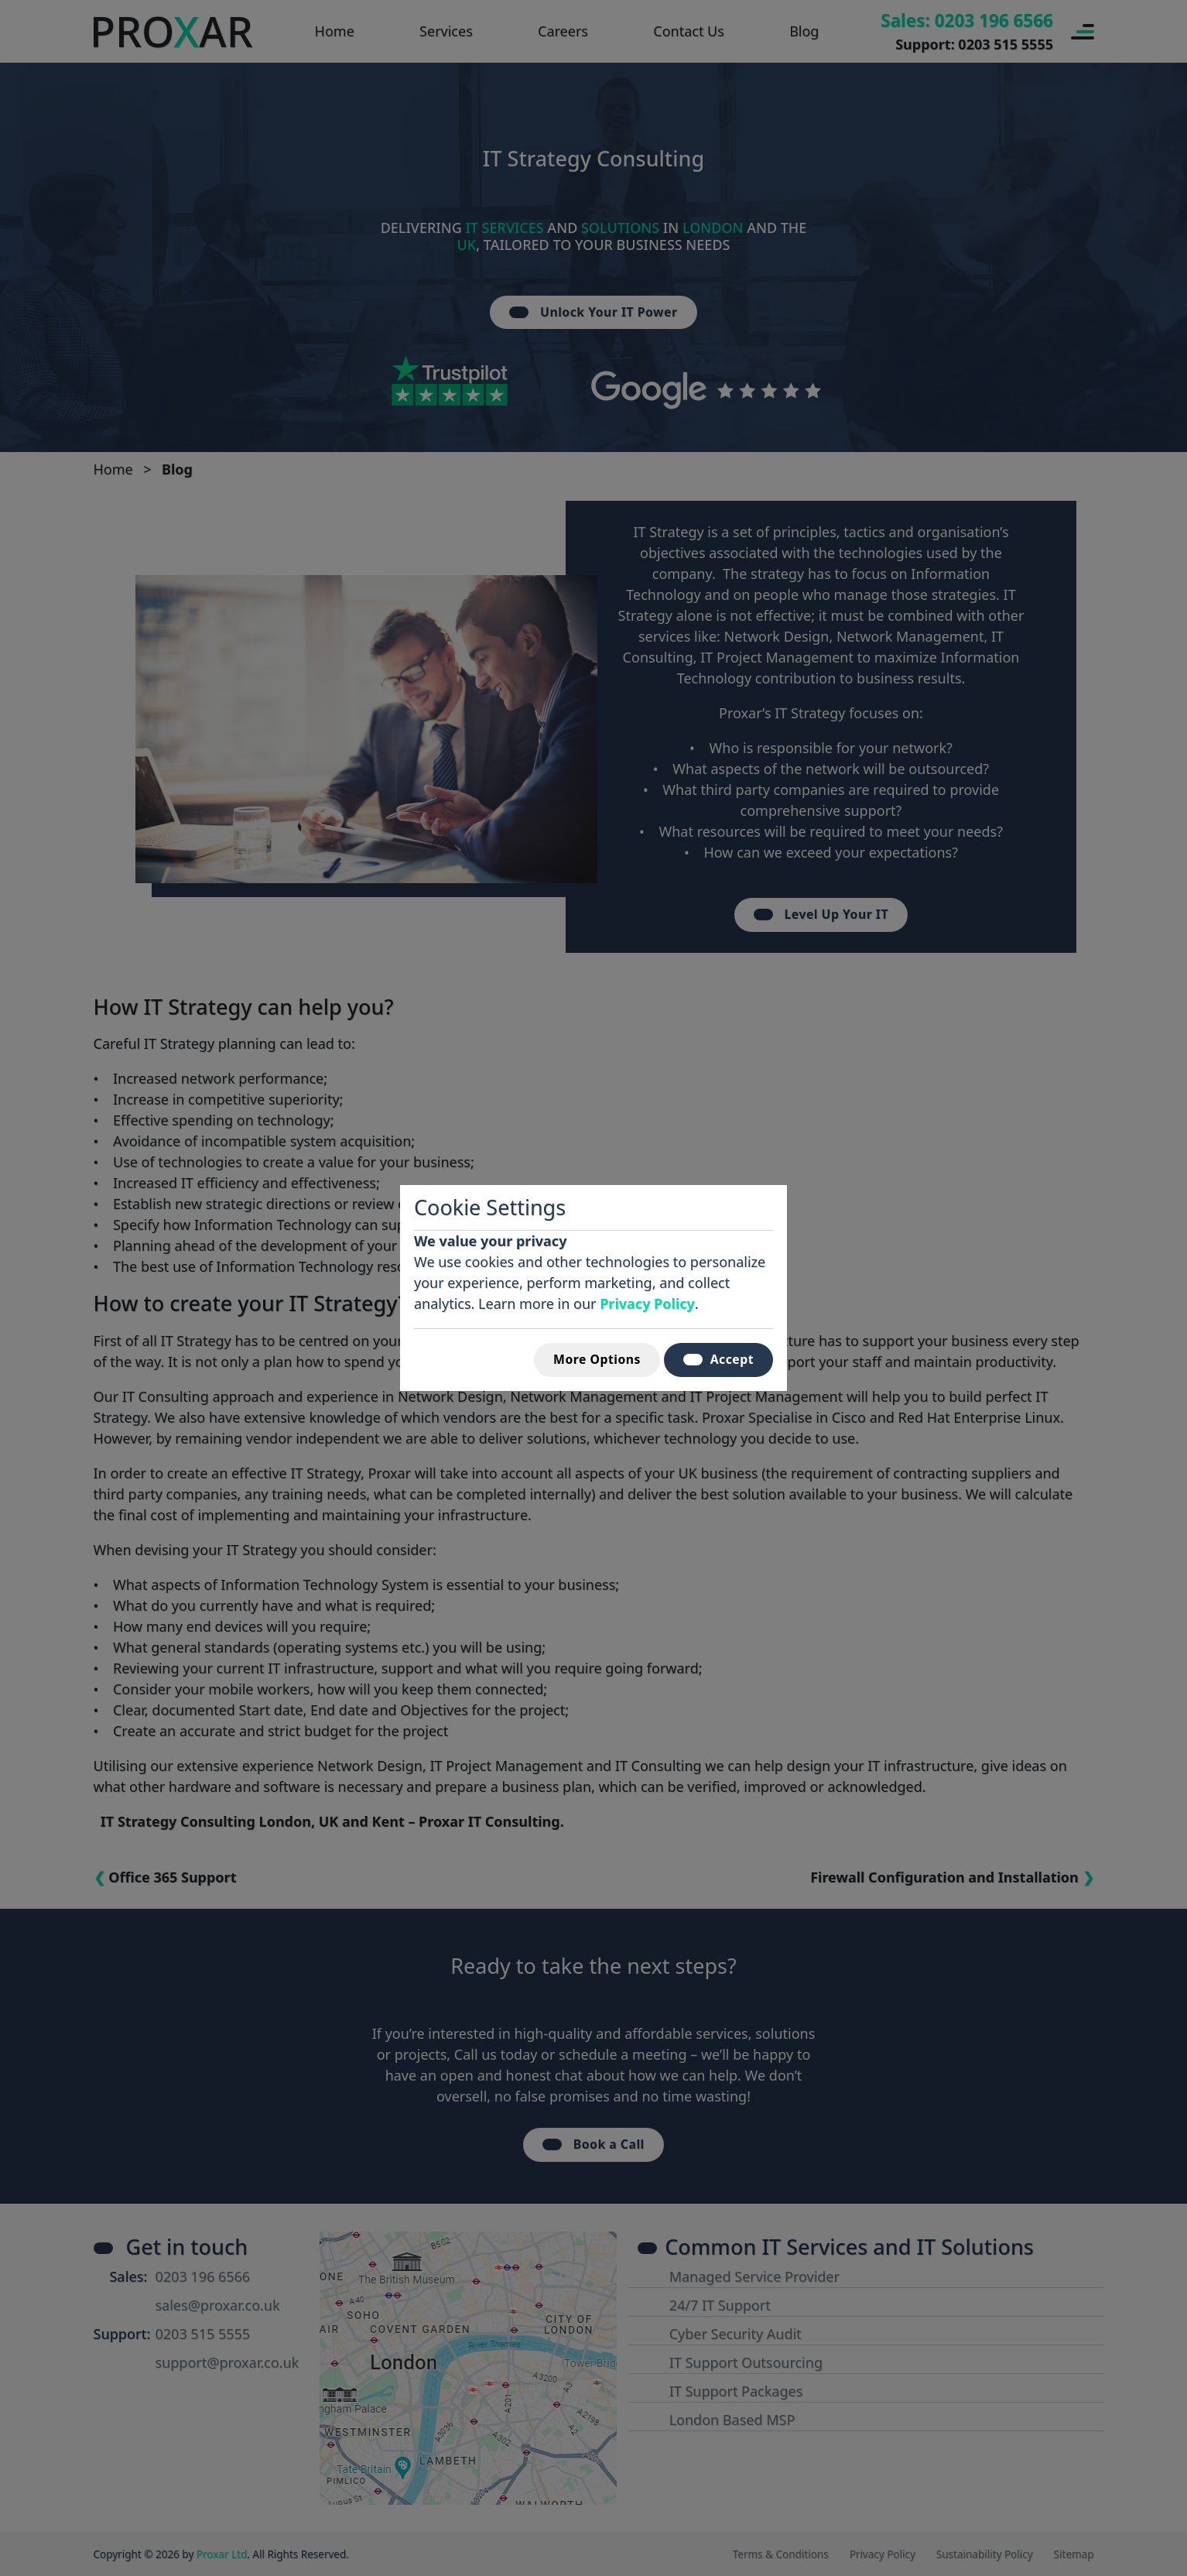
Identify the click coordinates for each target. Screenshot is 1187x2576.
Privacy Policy (647, 1303)
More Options (597, 1359)
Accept (718, 1359)
